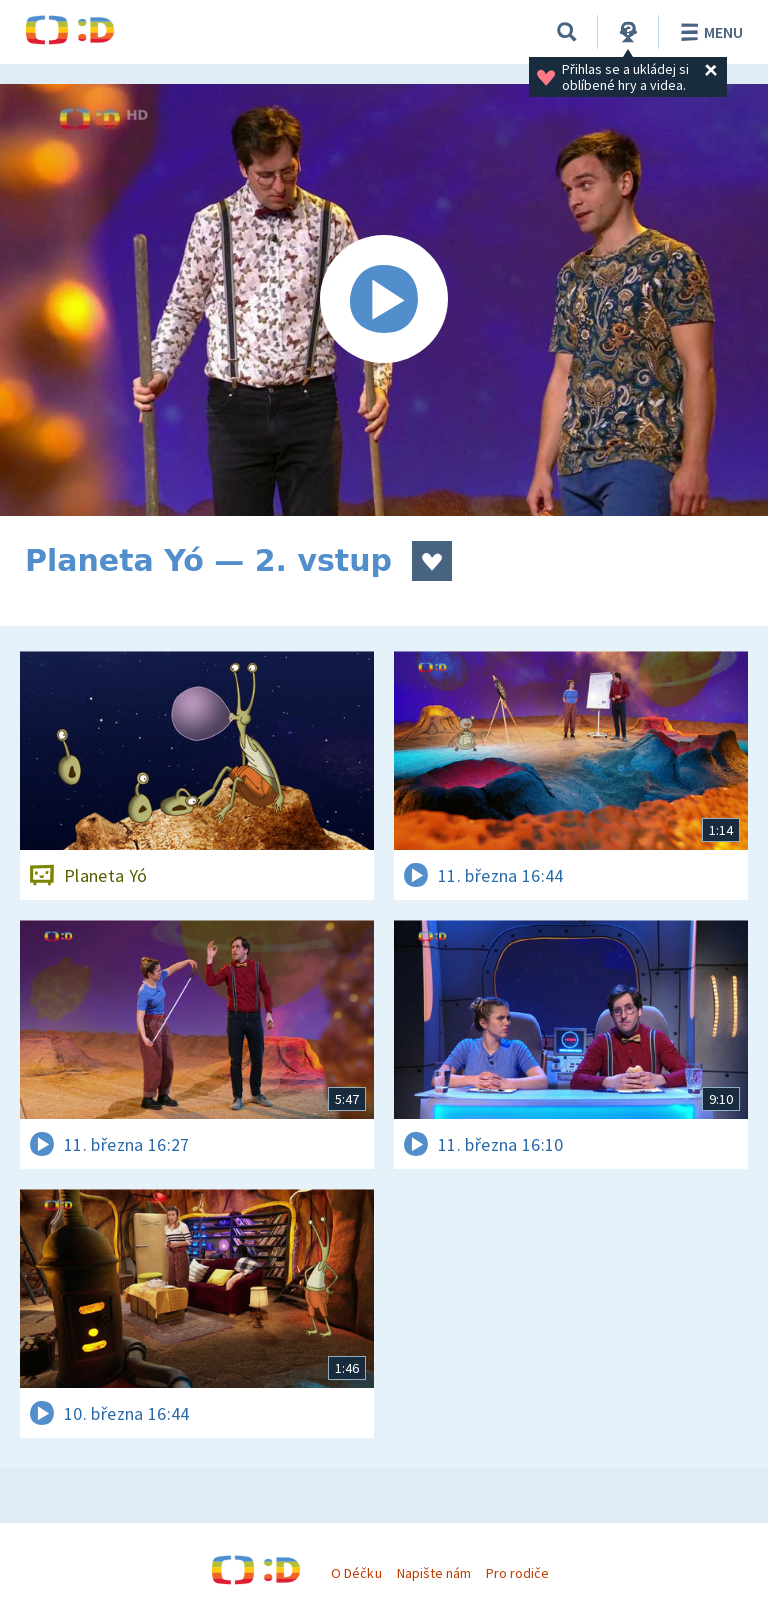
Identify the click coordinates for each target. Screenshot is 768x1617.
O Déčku (356, 1573)
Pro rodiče (517, 1573)
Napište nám (434, 1573)
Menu (708, 32)
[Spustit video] (384, 300)
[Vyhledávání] (567, 32)
